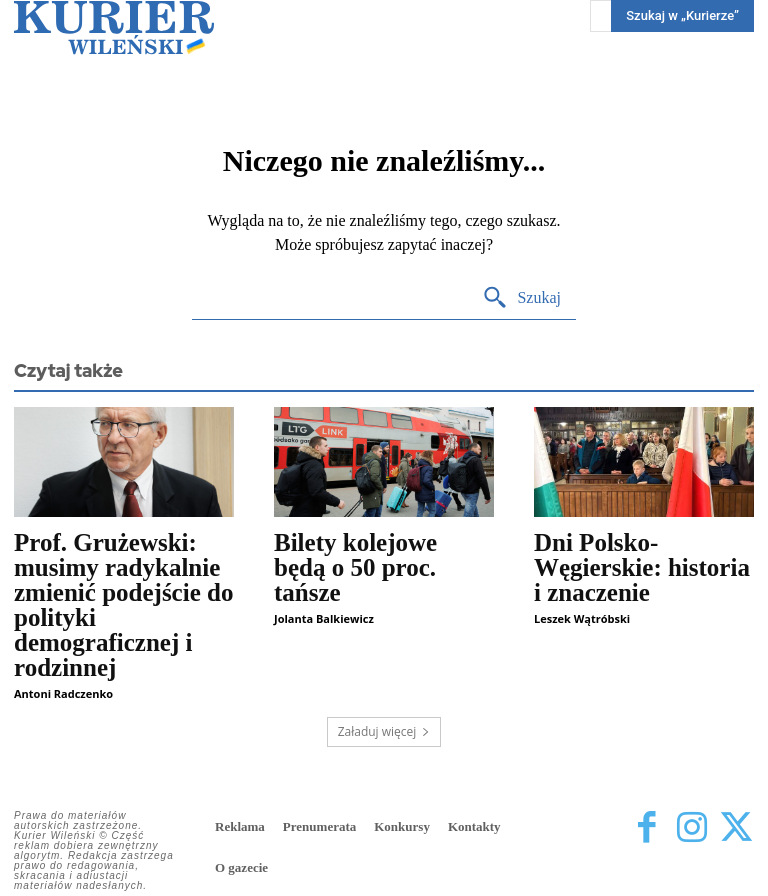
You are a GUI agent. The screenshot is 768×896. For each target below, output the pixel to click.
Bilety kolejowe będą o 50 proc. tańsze (355, 567)
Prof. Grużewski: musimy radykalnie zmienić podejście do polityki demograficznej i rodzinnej (123, 605)
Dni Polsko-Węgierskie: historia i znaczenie (642, 567)
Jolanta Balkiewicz (324, 618)
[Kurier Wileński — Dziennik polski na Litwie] (114, 27)
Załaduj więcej (384, 731)
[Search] (521, 298)
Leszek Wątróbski (582, 618)
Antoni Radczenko (63, 693)
